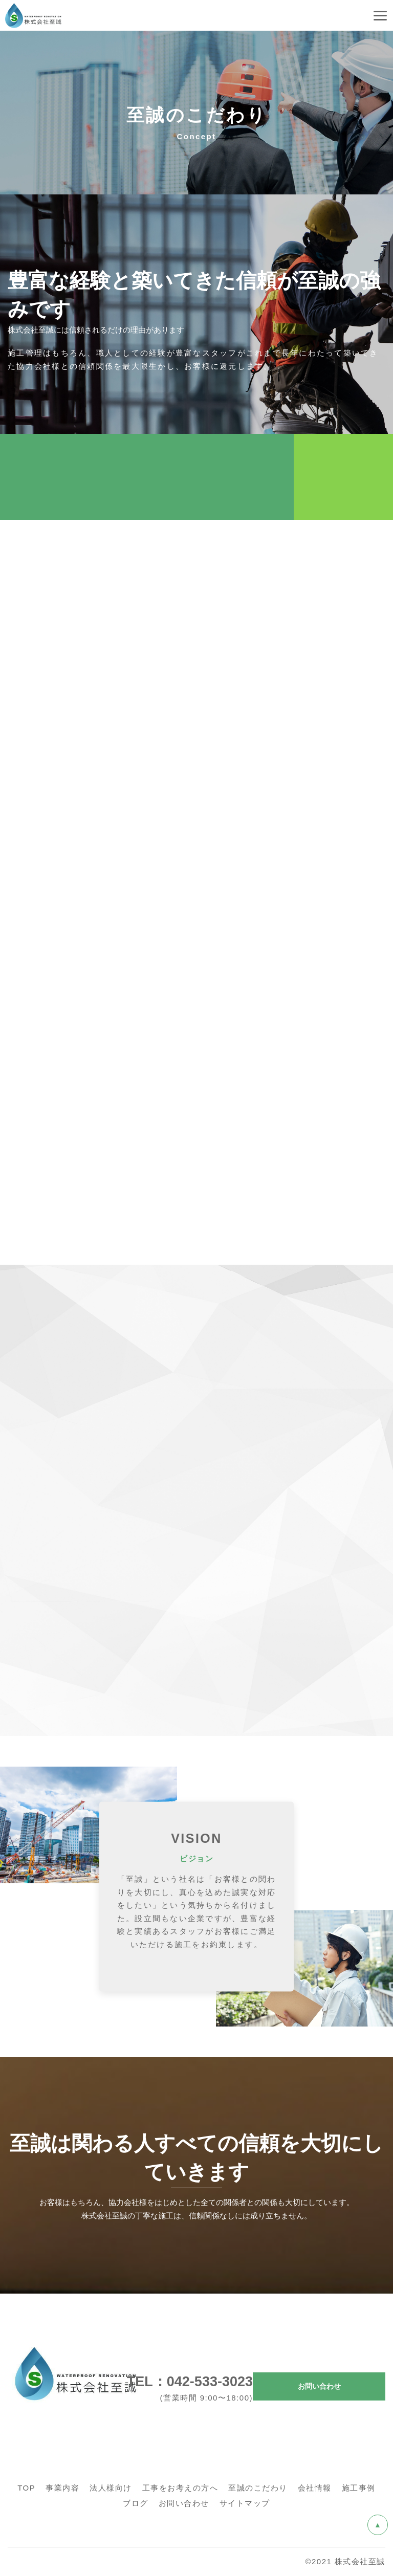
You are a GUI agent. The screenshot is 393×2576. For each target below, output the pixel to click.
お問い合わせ (319, 2386)
